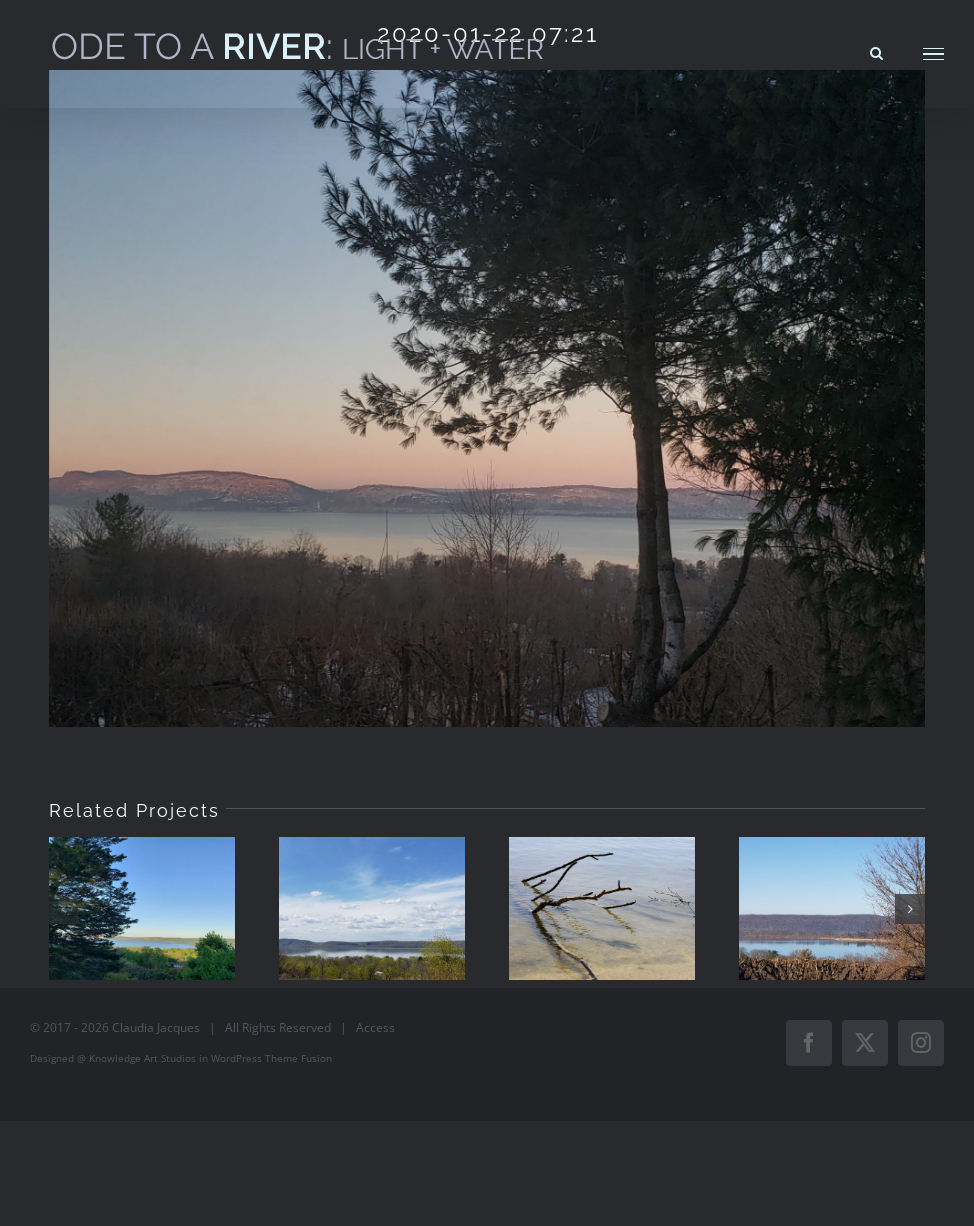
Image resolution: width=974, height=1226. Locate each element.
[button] (64, 909)
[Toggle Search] (876, 53)
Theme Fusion (298, 1058)
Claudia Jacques (156, 1027)
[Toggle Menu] (933, 54)
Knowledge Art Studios (142, 1058)
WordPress (236, 1058)
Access (375, 1027)
